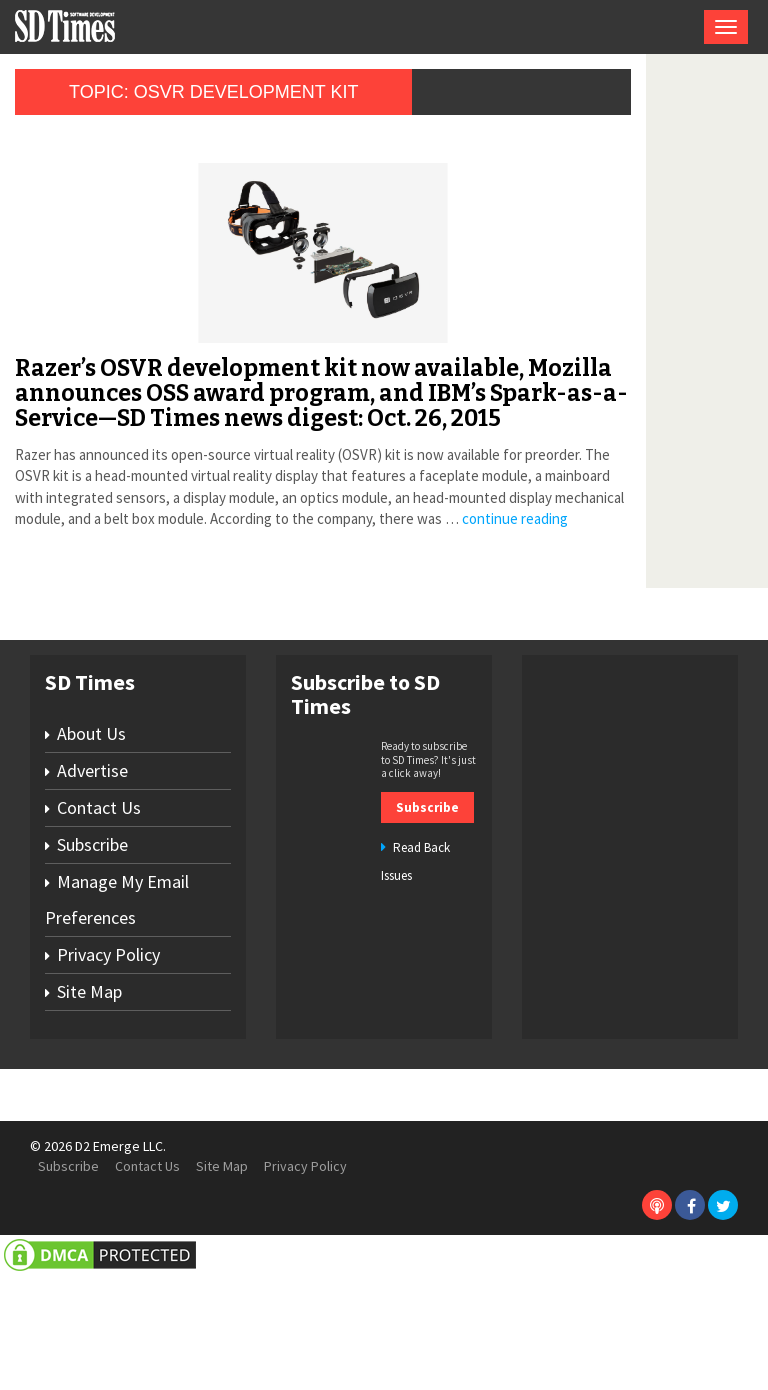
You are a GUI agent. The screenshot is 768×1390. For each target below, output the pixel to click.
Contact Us (99, 922)
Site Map (89, 1106)
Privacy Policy (108, 1069)
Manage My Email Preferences (117, 1014)
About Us (91, 848)
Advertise (92, 885)
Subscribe (92, 959)
